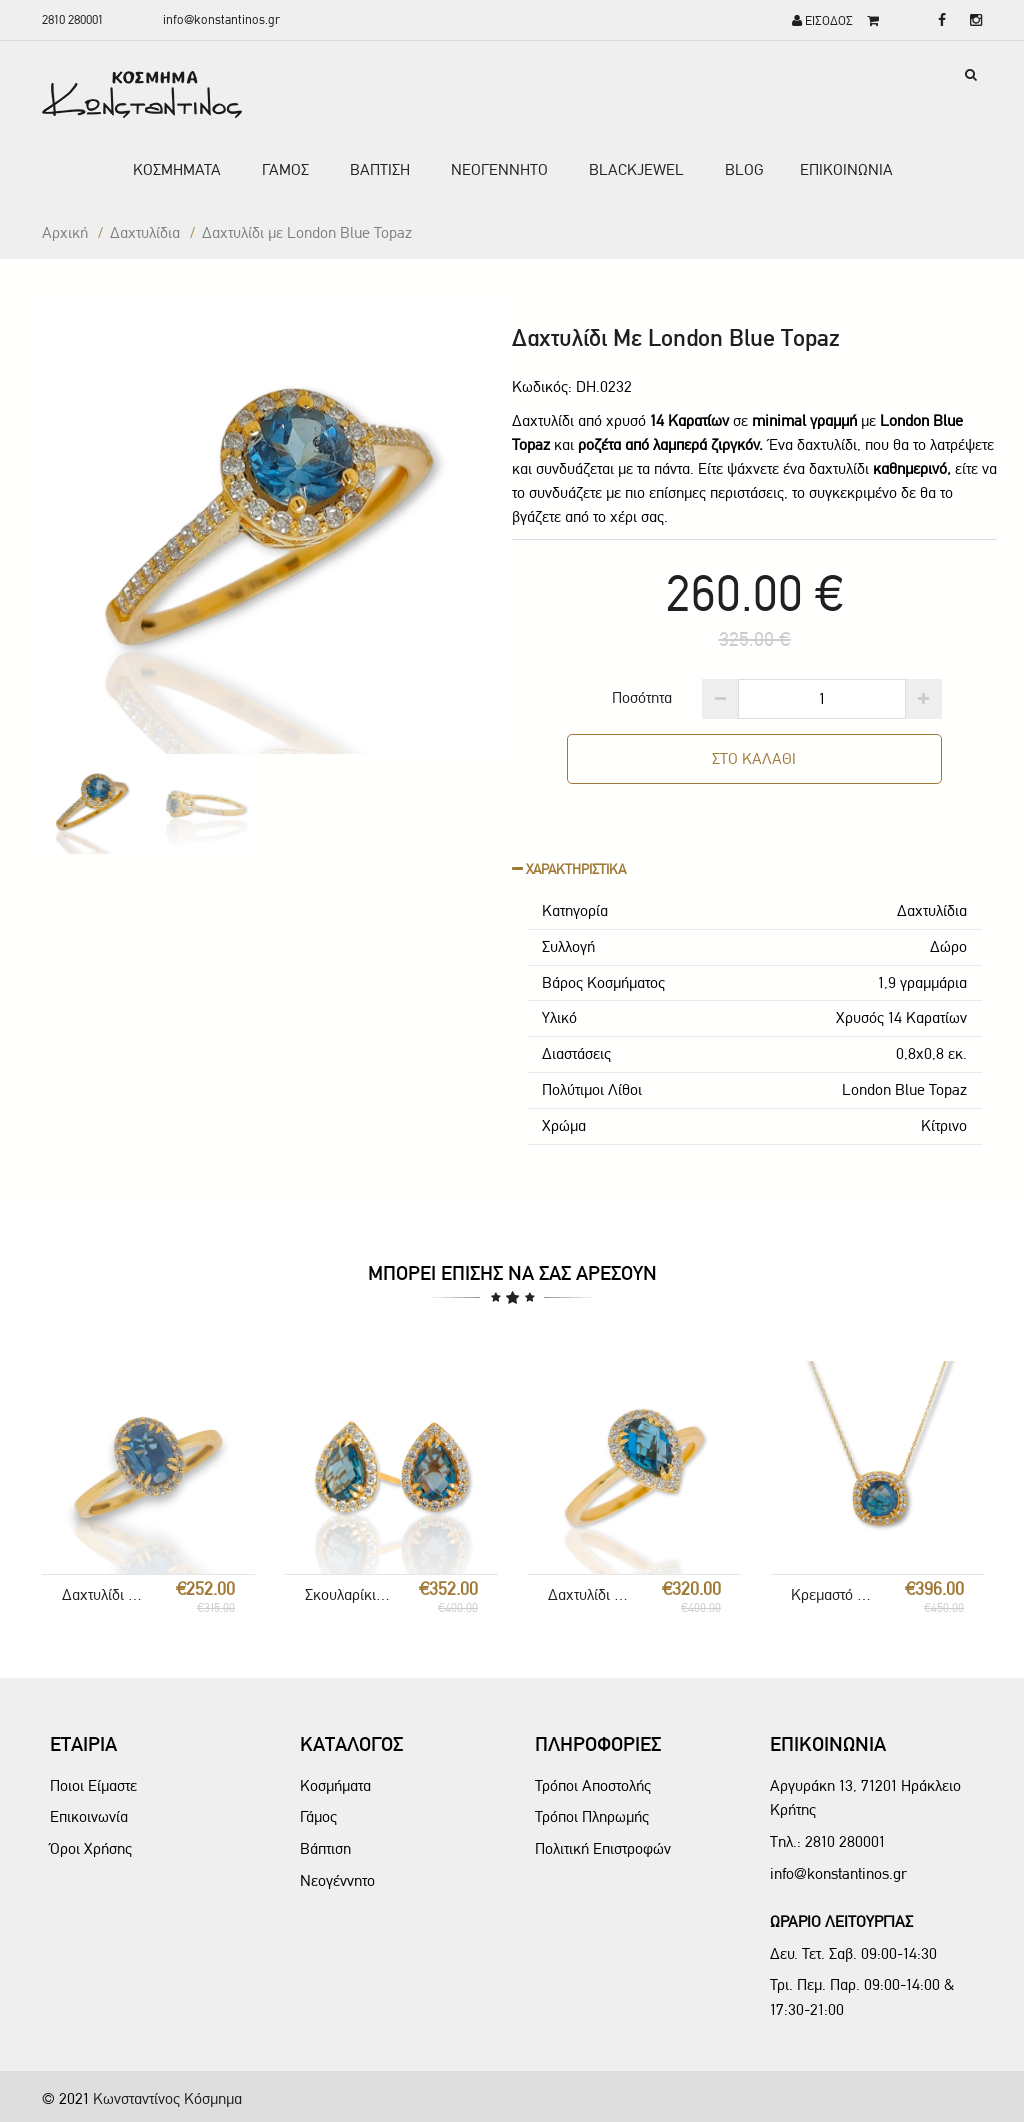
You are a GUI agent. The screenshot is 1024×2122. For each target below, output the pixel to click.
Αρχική (65, 232)
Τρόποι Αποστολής (593, 1785)
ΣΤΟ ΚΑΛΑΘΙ (754, 758)
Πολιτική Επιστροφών (603, 1848)
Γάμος (318, 1816)
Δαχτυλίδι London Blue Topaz (592, 1594)
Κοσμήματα (335, 1785)
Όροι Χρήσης (91, 1848)
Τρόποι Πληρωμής (592, 1816)
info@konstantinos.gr (221, 19)
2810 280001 (72, 19)
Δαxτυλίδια (145, 232)
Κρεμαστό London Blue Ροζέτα (835, 1594)
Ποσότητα (642, 697)
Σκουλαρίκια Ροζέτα (349, 1594)
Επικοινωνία (89, 1816)
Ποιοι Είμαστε (93, 1785)
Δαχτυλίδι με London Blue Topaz (106, 1594)
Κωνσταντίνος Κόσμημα (167, 2098)
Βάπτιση (325, 1848)
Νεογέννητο (337, 1880)
